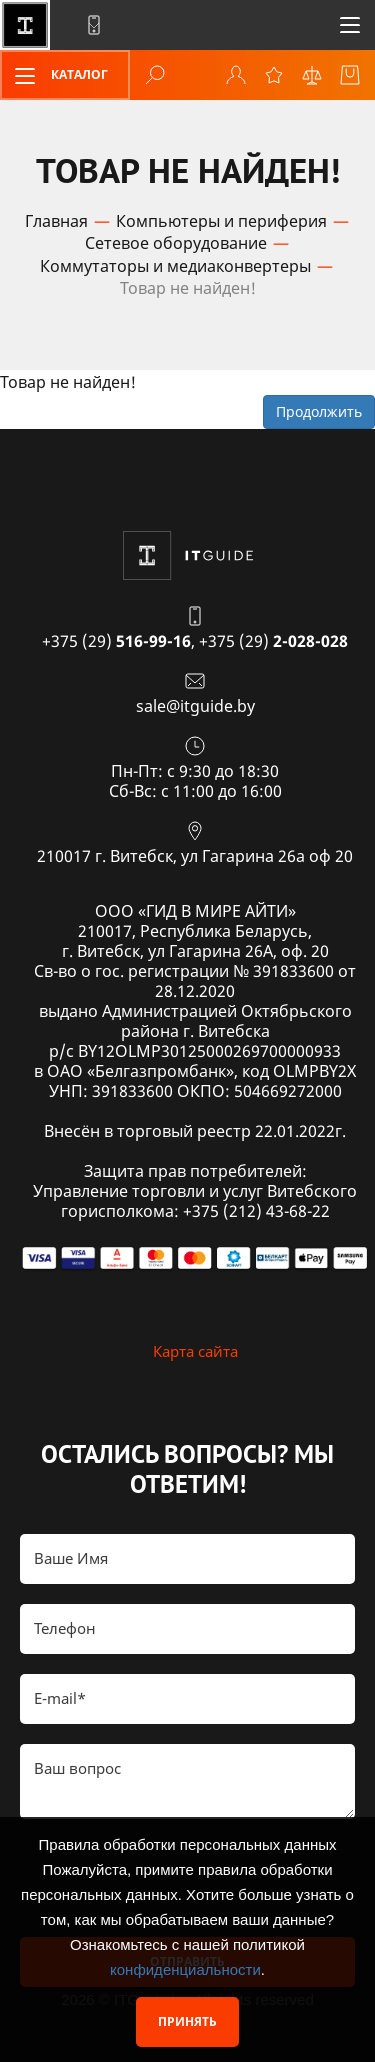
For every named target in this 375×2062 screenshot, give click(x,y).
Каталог (55, 76)
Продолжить (319, 411)
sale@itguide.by (195, 706)
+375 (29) (116, 641)
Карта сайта (195, 1351)
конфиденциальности (185, 1969)
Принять (187, 2021)
